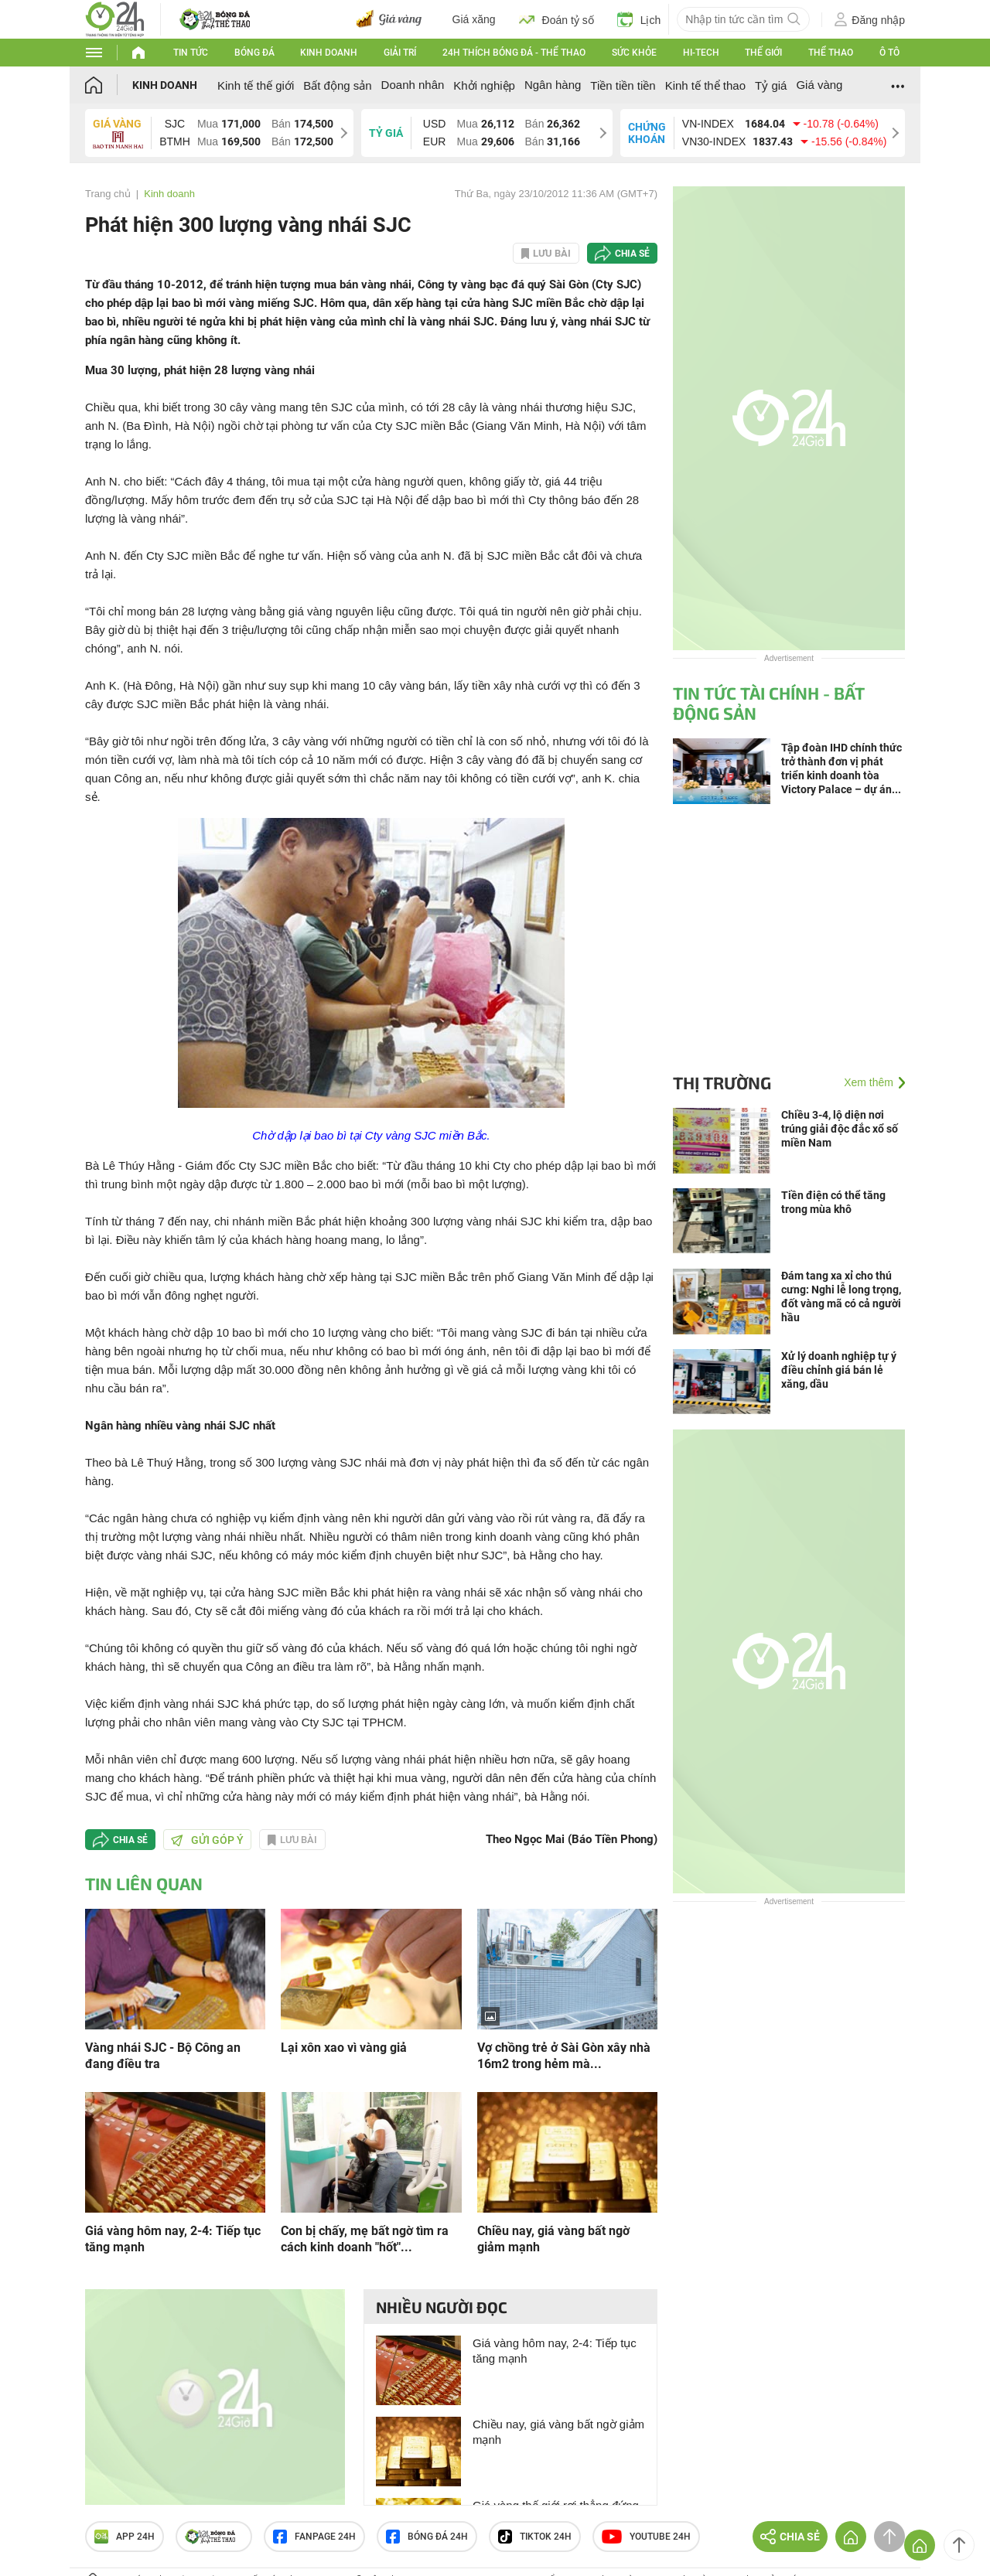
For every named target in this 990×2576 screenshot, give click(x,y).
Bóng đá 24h (427, 2537)
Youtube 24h (646, 2537)
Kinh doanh (328, 52)
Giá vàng (819, 84)
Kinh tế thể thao (705, 85)
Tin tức (190, 52)
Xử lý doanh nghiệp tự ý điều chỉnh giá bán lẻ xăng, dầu (838, 1370)
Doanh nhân (413, 84)
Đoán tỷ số (556, 19)
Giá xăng (474, 19)
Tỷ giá (771, 85)
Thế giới (763, 52)
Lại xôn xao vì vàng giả (344, 2047)
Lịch (639, 19)
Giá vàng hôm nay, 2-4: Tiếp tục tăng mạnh (173, 2238)
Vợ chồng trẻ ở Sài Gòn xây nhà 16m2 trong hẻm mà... (563, 2055)
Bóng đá (254, 52)
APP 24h (124, 2537)
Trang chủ (108, 193)
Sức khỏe (634, 52)
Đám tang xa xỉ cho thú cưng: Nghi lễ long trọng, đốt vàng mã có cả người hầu (841, 1296)
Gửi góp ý (207, 1840)
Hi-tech (701, 52)
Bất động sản (337, 85)
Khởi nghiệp (484, 85)
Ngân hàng (552, 84)
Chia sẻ (632, 253)
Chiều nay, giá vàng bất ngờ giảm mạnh (553, 2238)
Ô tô (889, 52)
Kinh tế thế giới (255, 85)
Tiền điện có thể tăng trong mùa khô (833, 1202)
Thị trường (722, 1082)
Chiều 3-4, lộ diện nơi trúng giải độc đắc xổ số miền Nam (839, 1129)
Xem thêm (868, 1082)
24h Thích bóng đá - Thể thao (513, 52)
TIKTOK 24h (535, 2537)
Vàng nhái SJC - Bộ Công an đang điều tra (163, 2055)
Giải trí (400, 52)
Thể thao (830, 52)
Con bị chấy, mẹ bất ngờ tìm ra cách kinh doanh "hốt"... (365, 2238)
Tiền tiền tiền (622, 85)
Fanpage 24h (314, 2537)
